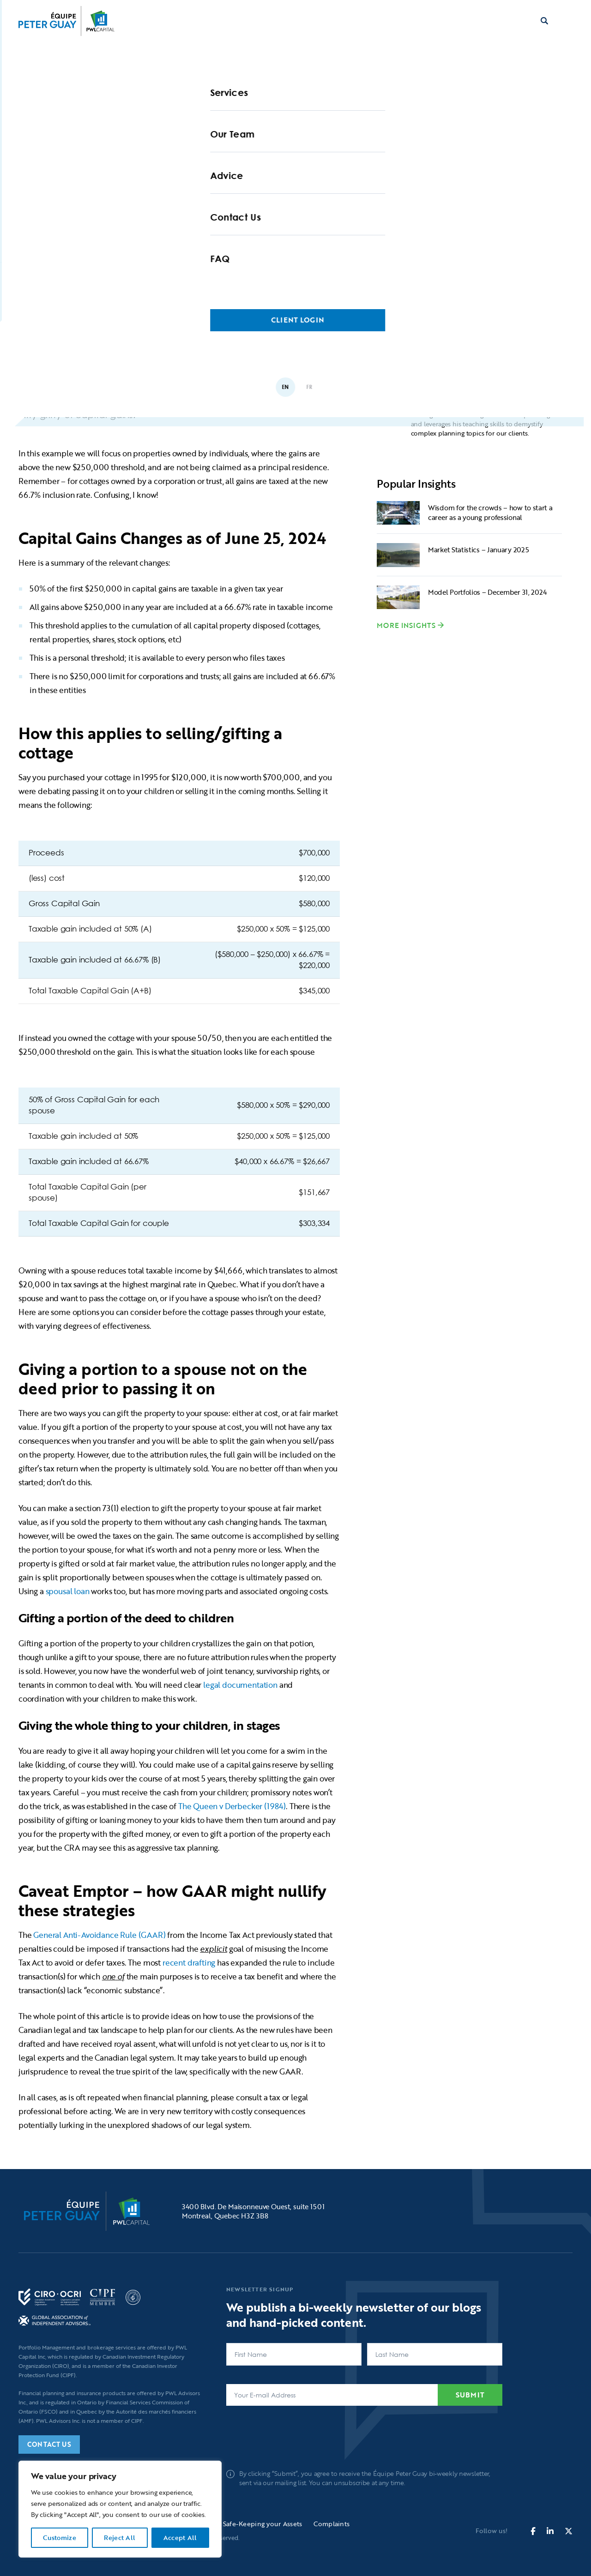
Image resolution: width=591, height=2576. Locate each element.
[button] (567, 21)
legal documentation (241, 1685)
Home (74, 289)
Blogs (113, 289)
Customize (59, 2537)
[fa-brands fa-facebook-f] (533, 2531)
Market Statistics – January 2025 (478, 549)
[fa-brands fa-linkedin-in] (550, 2531)
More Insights (406, 625)
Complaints (332, 2523)
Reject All (119, 2537)
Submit (470, 2395)
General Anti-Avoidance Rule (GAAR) (99, 1935)
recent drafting (190, 1962)
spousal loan (68, 1591)
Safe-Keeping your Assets (262, 2523)
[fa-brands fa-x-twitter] (569, 2531)
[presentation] (296, 2433)
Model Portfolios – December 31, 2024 (487, 592)
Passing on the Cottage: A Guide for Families (192, 357)
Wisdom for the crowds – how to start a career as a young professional (490, 512)
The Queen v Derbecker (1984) (232, 1806)
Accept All (180, 2537)
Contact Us (49, 2444)
